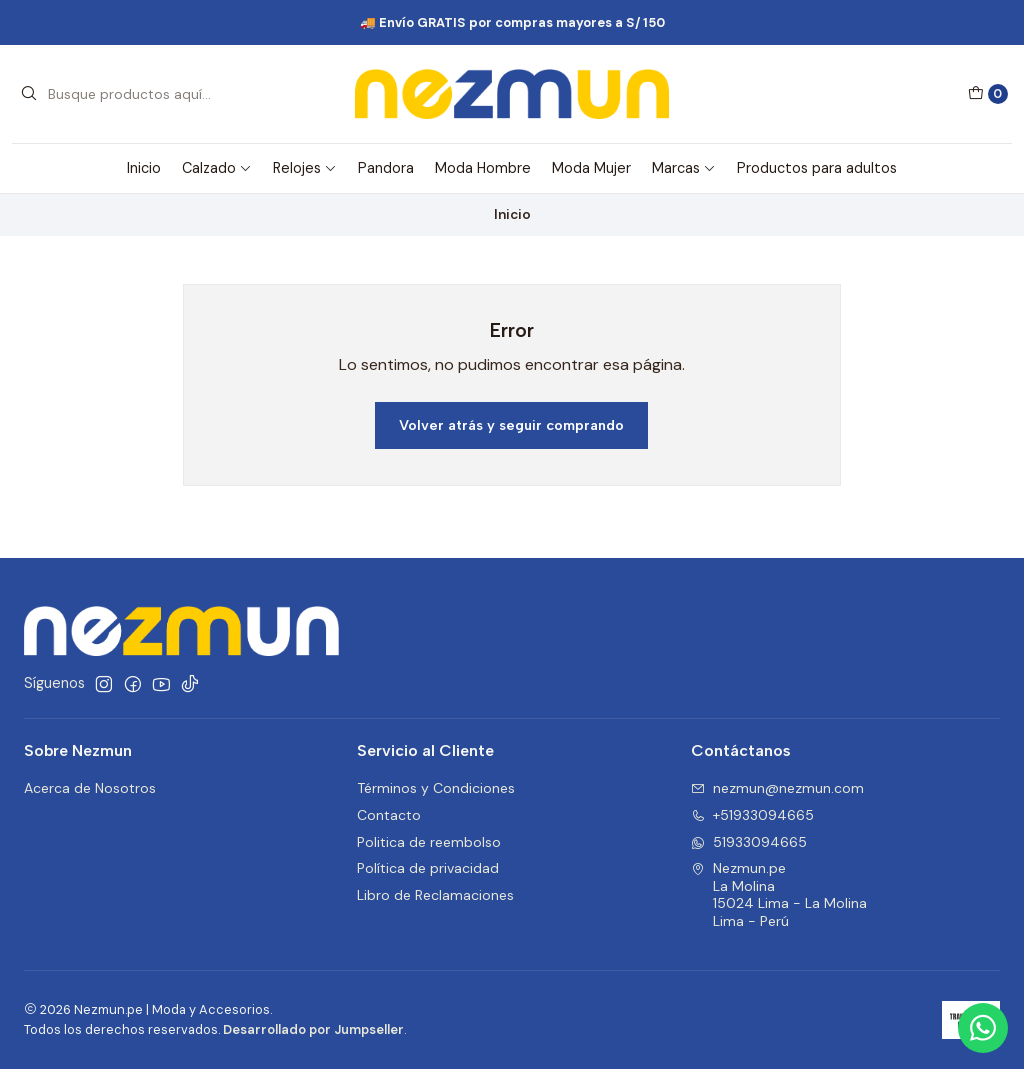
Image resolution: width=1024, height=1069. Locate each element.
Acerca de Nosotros (90, 788)
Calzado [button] (217, 168)
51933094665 (749, 842)
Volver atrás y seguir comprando (511, 425)
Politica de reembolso (429, 842)
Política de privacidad (428, 868)
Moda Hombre (483, 168)
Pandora (386, 168)
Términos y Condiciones (436, 788)
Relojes (305, 168)
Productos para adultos (817, 168)
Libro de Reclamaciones (435, 895)
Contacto (389, 815)
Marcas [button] (684, 168)
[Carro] (988, 94)
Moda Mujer (591, 168)
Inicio (144, 168)
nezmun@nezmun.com (777, 788)
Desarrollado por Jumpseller (313, 1029)
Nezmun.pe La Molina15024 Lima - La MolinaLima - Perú (779, 894)
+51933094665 (752, 815)
